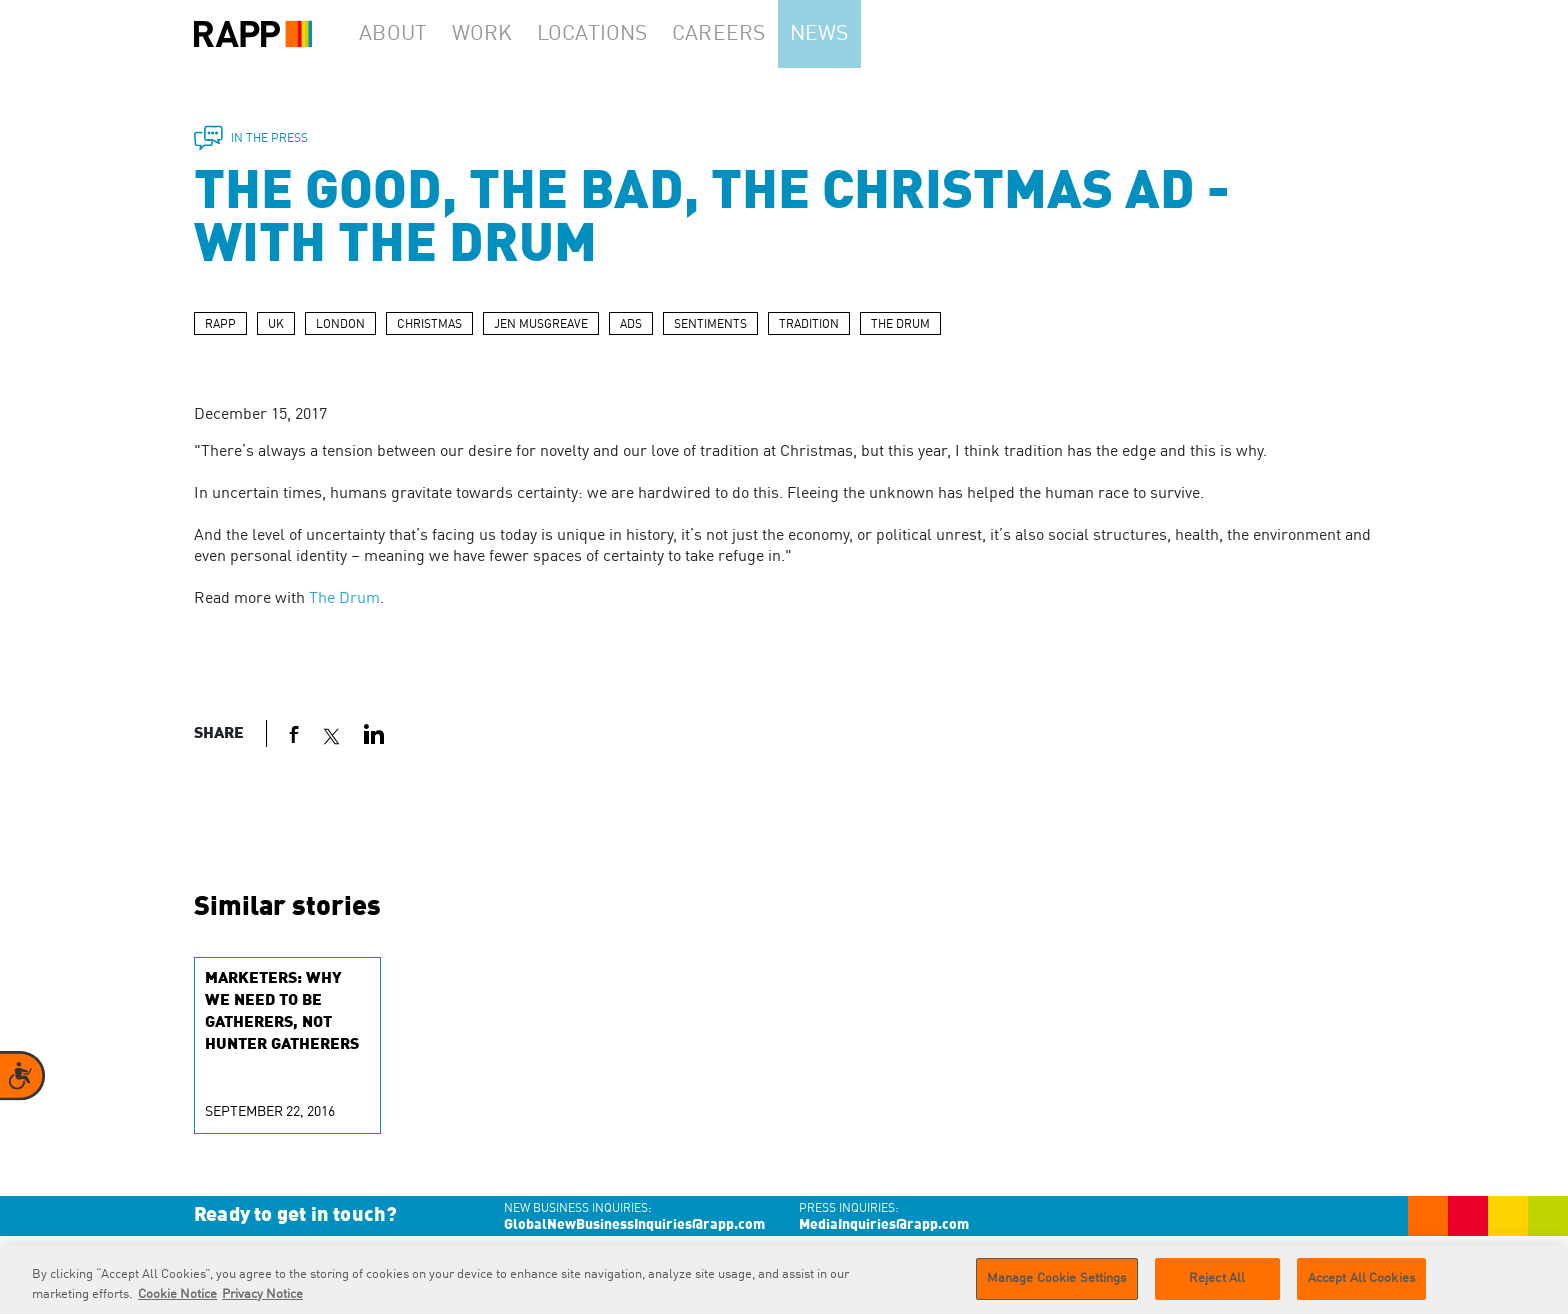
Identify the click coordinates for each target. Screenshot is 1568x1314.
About (400, 34)
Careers (746, 34)
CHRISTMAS (429, 325)
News (857, 34)
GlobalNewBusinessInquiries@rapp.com (634, 1225)
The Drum (344, 599)
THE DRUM (900, 325)
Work (503, 34)
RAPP (220, 325)
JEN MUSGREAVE (541, 325)
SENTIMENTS (710, 325)
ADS (631, 325)
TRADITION (809, 325)
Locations (620, 34)
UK (276, 325)
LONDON (340, 325)
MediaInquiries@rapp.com (884, 1225)
